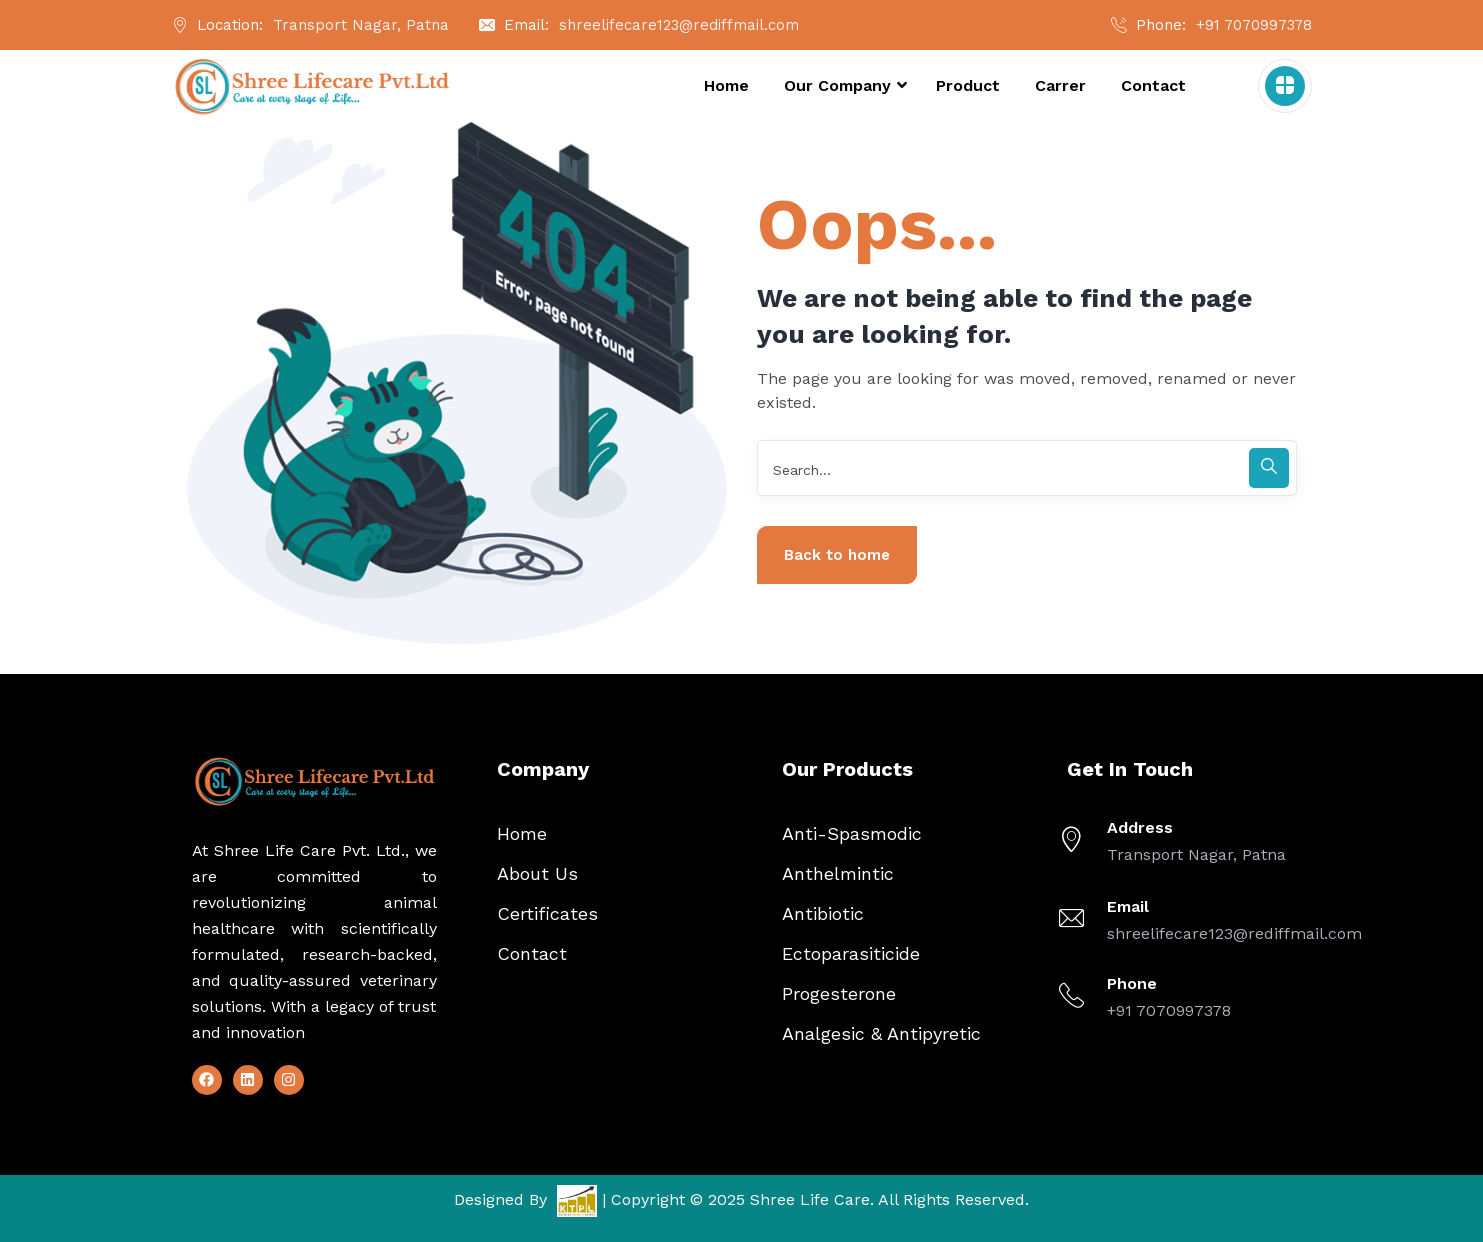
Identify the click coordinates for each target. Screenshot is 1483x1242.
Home (522, 833)
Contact (532, 953)
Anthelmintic (838, 873)
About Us (537, 873)
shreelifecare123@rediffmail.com (679, 25)
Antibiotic (823, 913)
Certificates (547, 913)
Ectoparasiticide (851, 953)
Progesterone (839, 993)
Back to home (837, 555)
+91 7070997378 (1254, 25)
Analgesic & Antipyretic (881, 1033)
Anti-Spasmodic (852, 833)
